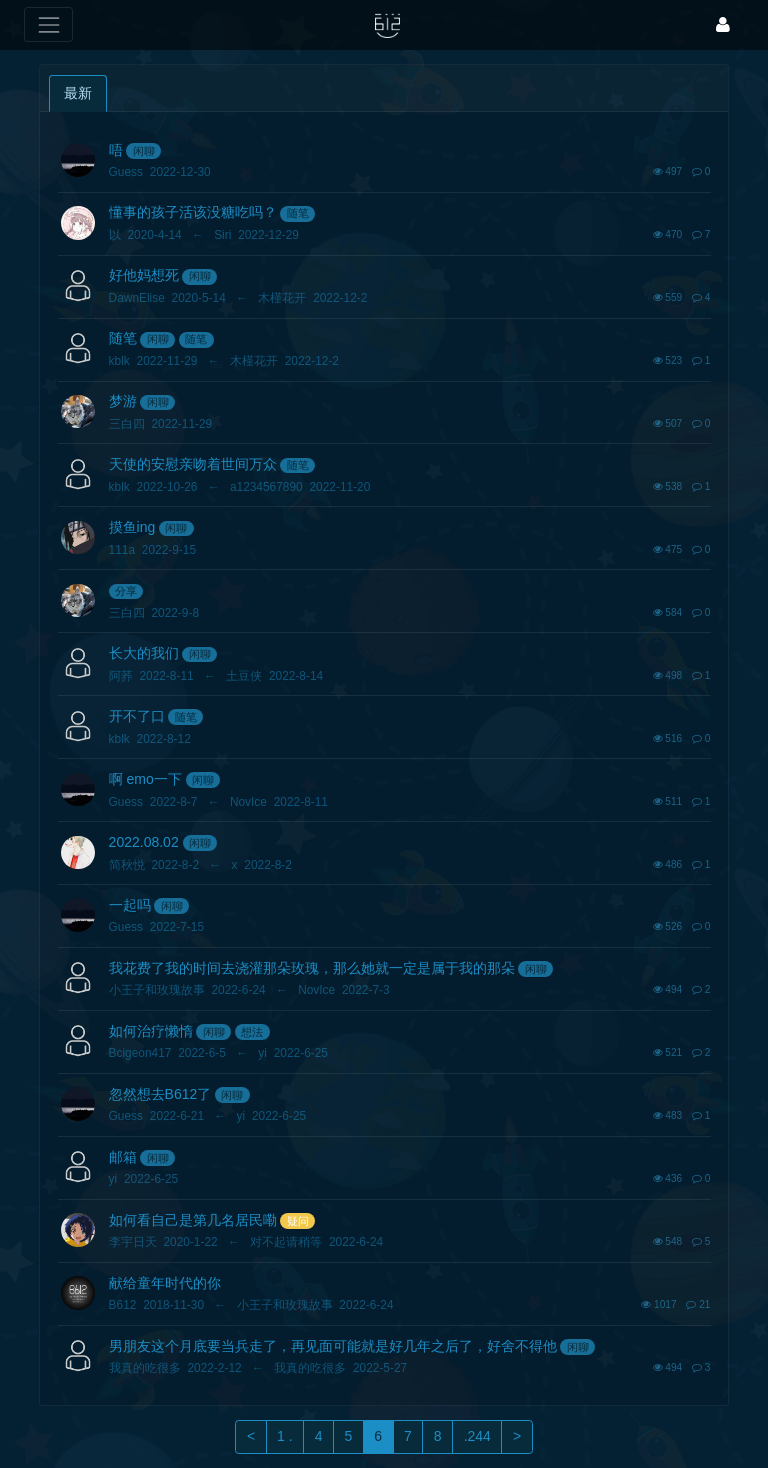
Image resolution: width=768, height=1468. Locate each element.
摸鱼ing (132, 527)
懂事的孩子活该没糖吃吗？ (193, 212)
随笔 (298, 213)
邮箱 (123, 1157)
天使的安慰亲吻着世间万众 (193, 464)
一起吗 (130, 905)
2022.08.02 (144, 842)
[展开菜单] (48, 24)
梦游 (123, 401)
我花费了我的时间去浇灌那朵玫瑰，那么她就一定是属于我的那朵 (312, 968)
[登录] (723, 24)
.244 (477, 1436)
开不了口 (137, 716)
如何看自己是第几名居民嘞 (193, 1220)
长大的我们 (144, 653)
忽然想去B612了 (160, 1094)
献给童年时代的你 (165, 1283)
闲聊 (144, 151)
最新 (78, 93)
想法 (252, 1032)
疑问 (298, 1221)
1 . (285, 1436)
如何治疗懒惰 (151, 1031)
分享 (126, 591)
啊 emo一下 (145, 779)
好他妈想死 (144, 275)
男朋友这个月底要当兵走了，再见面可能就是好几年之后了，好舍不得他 (333, 1346)
